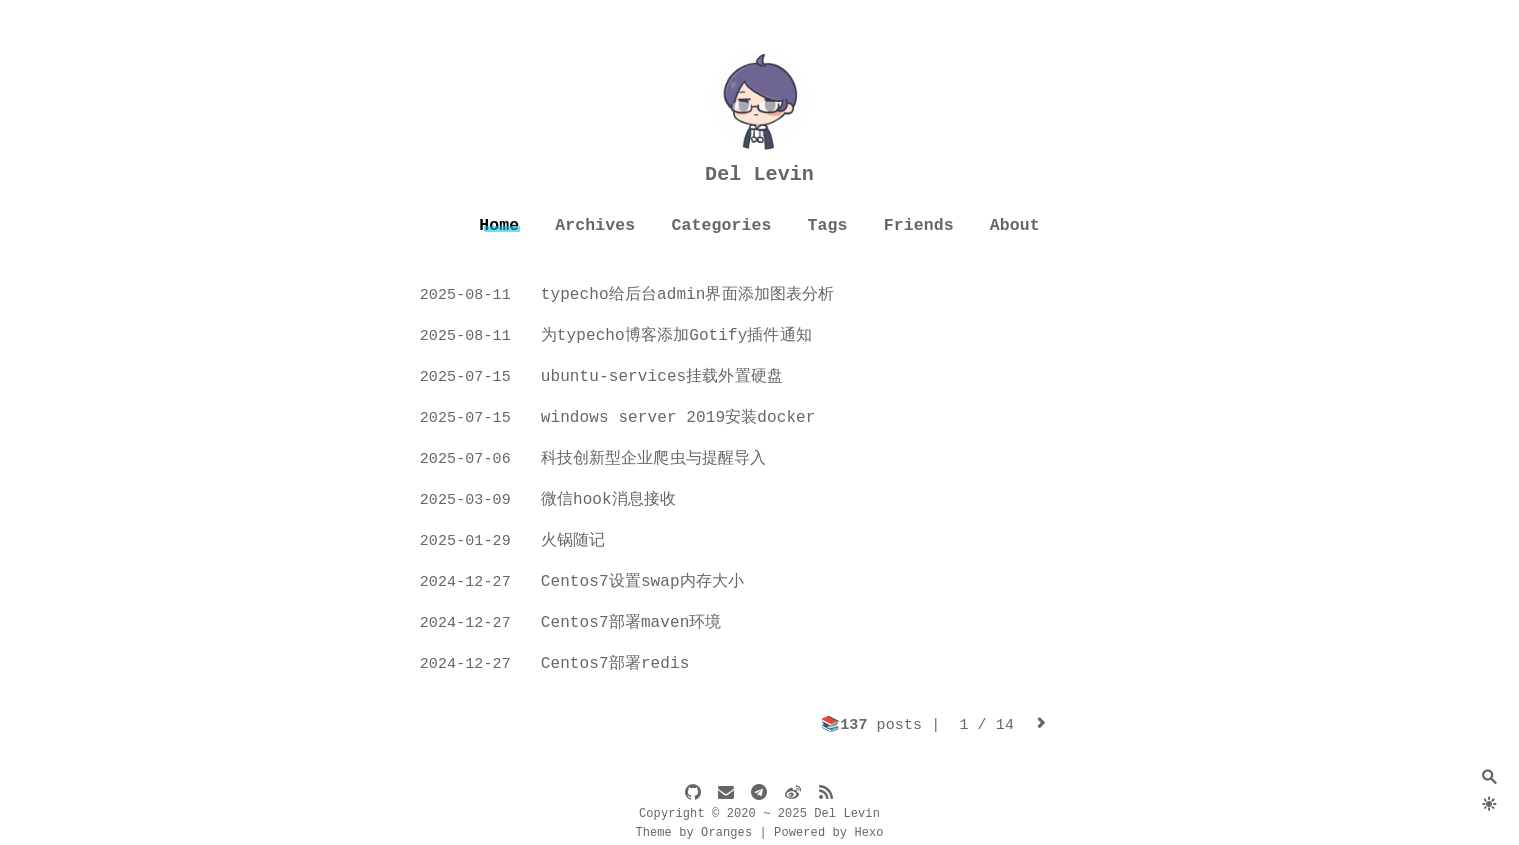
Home (499, 225)
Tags (828, 225)
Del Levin (759, 174)
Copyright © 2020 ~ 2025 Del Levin (759, 814)
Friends (919, 225)
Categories (721, 225)
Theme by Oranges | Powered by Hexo (759, 833)
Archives (595, 225)
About (1015, 225)
